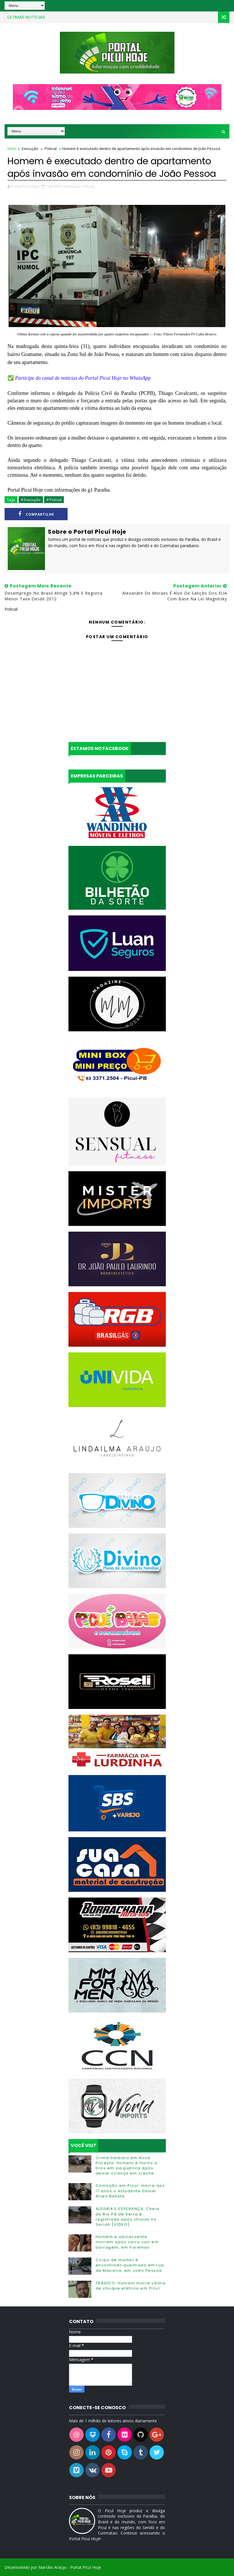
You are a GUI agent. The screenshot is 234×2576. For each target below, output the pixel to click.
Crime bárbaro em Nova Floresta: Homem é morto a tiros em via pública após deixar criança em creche (127, 2165)
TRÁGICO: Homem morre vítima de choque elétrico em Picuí (131, 2285)
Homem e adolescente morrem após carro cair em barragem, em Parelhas (127, 2242)
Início (11, 148)
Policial (51, 148)
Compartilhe (36, 514)
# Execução (31, 499)
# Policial (54, 499)
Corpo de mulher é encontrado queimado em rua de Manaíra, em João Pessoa (130, 2265)
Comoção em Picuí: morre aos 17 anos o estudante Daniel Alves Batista (130, 2191)
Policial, (88, 186)
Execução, (72, 186)
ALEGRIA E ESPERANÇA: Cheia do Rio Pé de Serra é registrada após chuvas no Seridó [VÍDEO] (128, 2216)
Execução (30, 148)
